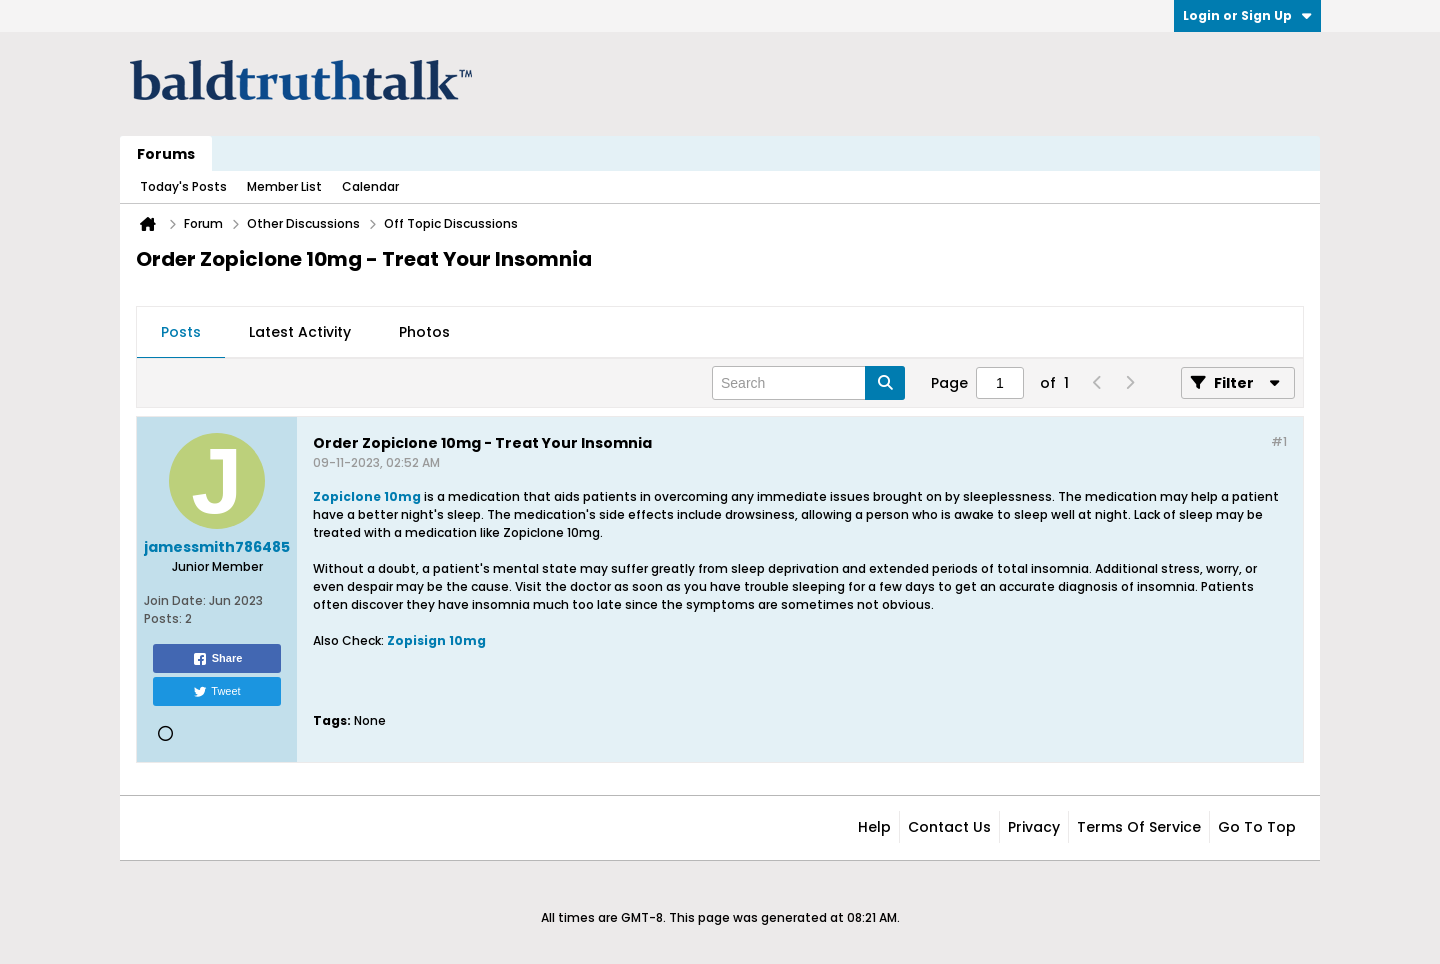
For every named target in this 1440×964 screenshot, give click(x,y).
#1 (1279, 441)
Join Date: (175, 600)
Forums (166, 154)
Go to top (1257, 827)
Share (217, 659)
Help (874, 827)
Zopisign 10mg (436, 640)
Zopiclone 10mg (367, 496)
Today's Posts (183, 186)
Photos (424, 332)
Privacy (1034, 827)
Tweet (216, 692)
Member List (284, 186)
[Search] (808, 383)
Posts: (163, 618)
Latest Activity (300, 332)
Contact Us (949, 827)
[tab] (181, 333)
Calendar (370, 186)
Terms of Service (1139, 827)
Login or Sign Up (1247, 15)
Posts (181, 332)
